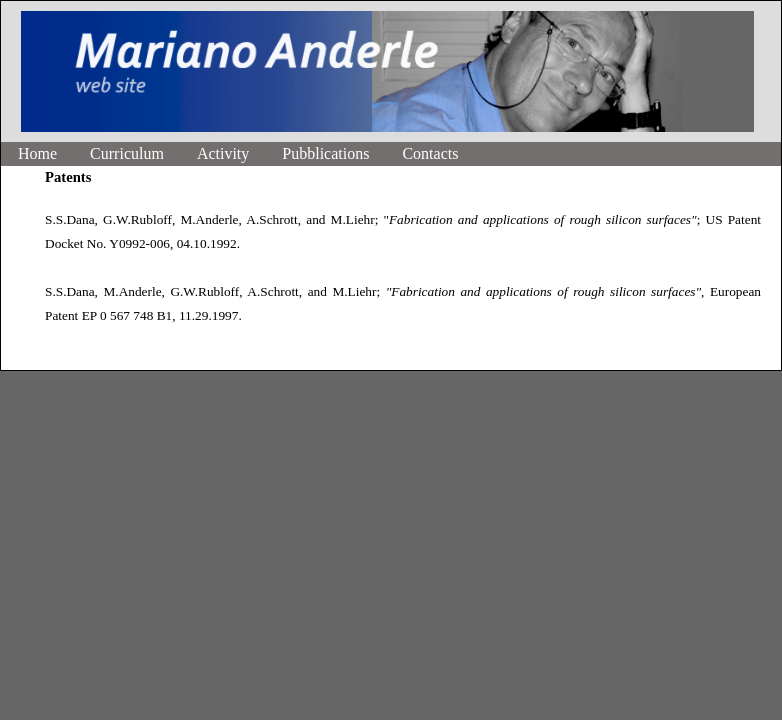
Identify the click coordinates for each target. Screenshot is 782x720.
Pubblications (325, 153)
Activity (223, 153)
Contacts (430, 153)
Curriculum (127, 153)
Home (37, 153)
